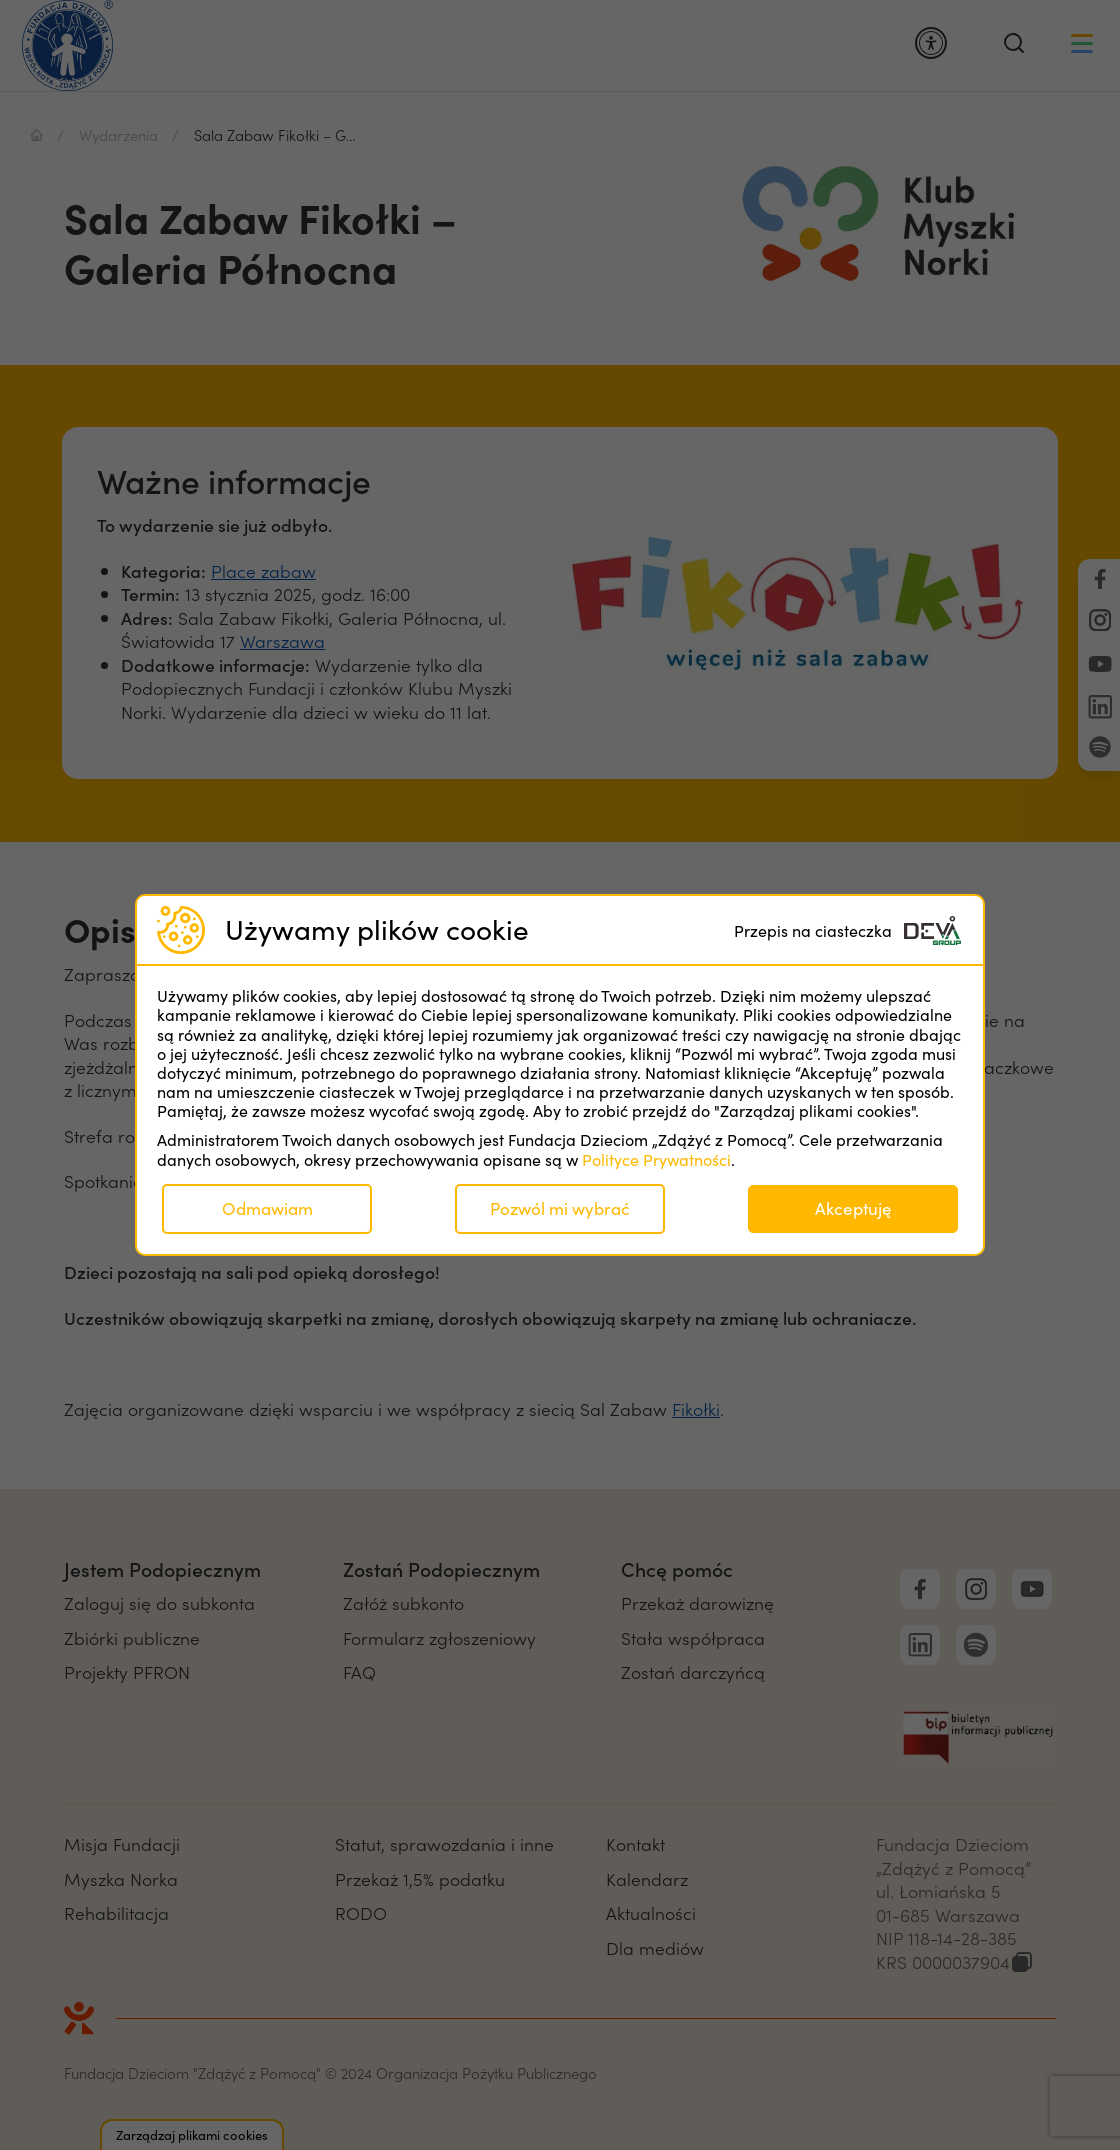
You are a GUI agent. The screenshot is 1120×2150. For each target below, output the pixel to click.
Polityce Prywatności (656, 1159)
